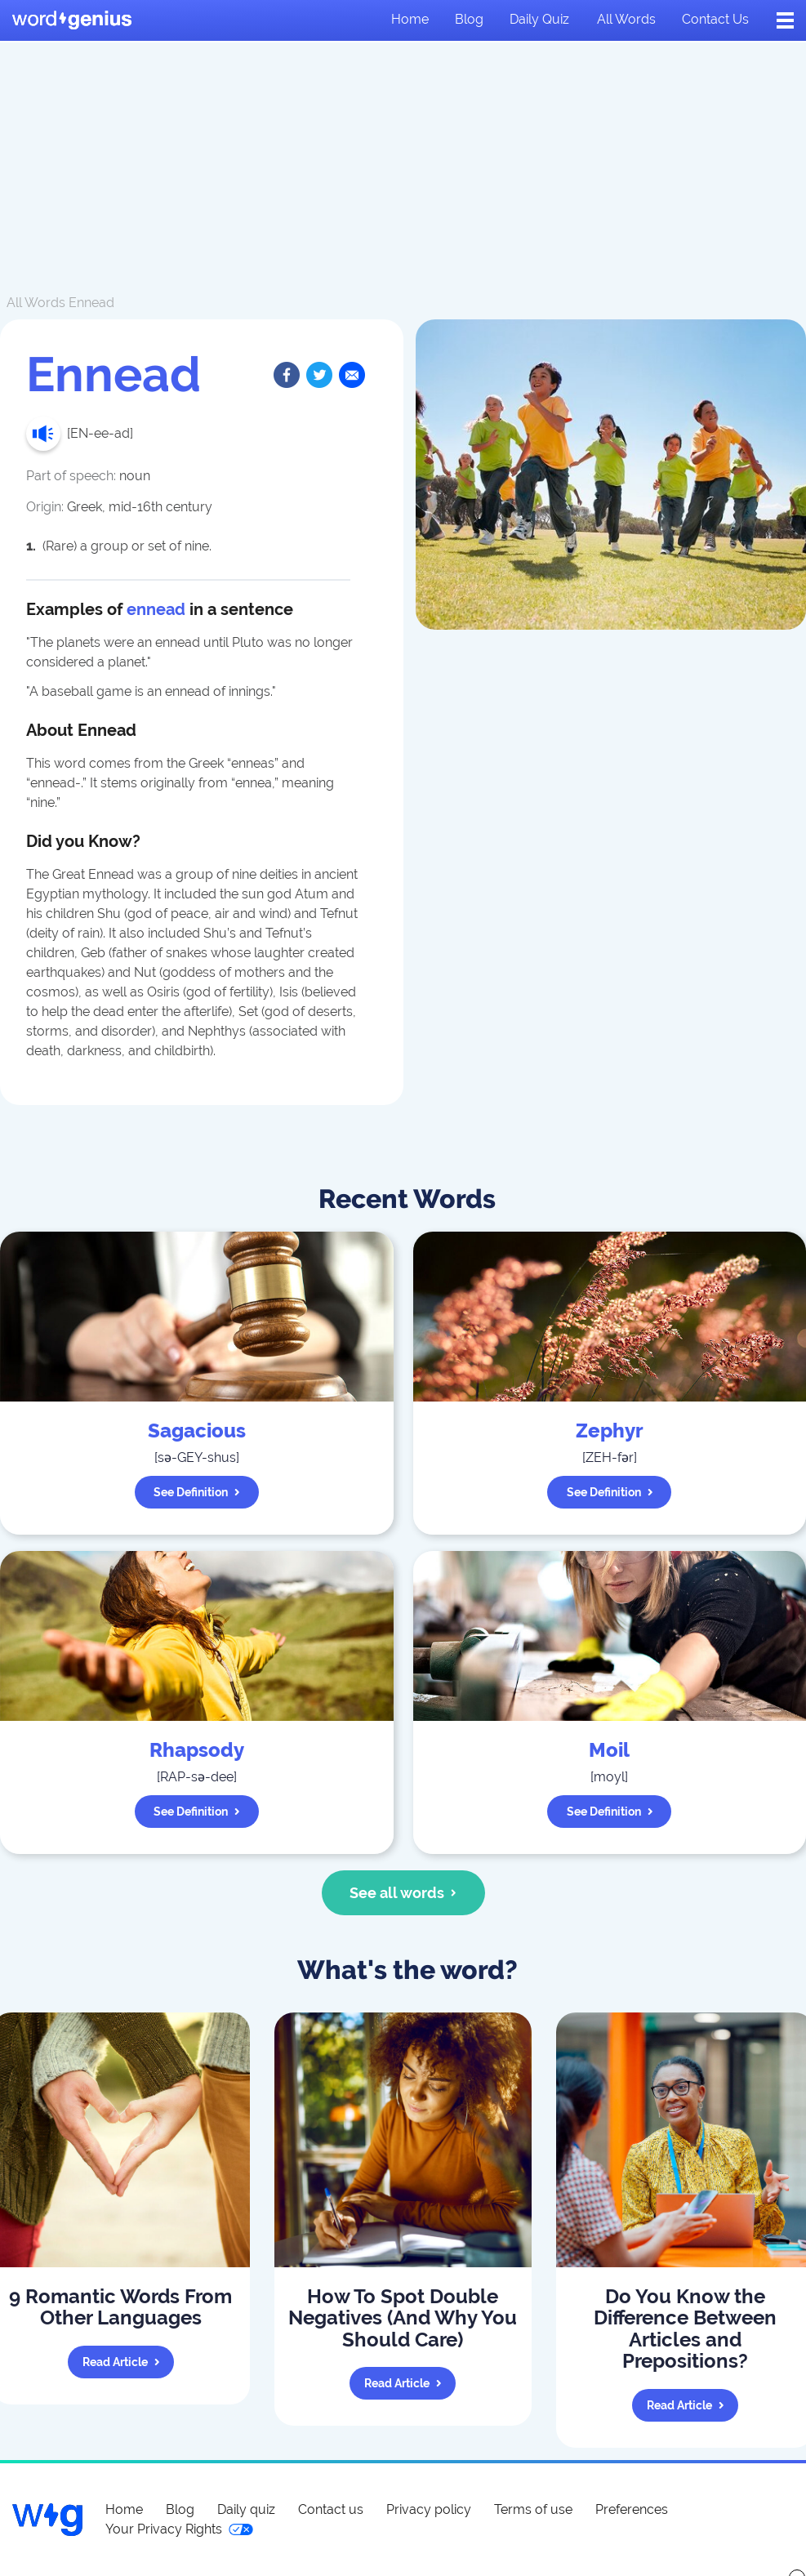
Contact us (715, 19)
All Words (36, 302)
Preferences (631, 2509)
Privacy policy (428, 2509)
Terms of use (533, 2509)
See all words (403, 1893)
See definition (197, 1492)
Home (410, 19)
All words (626, 19)
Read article (121, 2362)
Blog (469, 19)
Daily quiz (539, 19)
